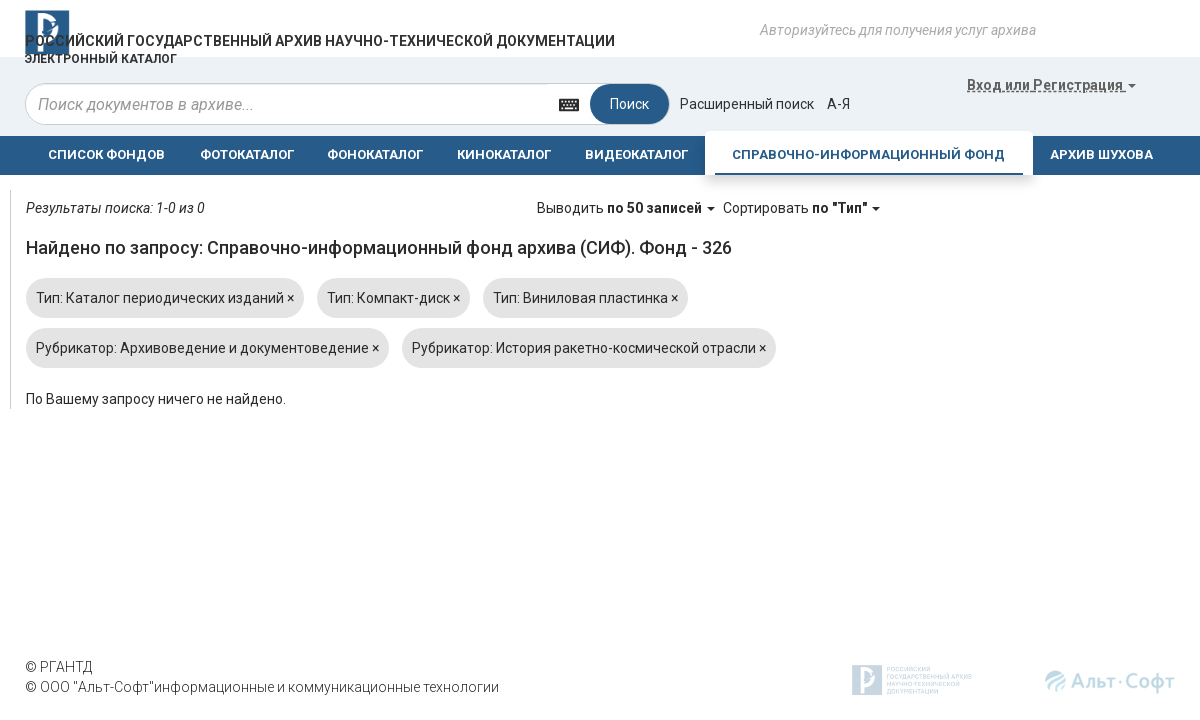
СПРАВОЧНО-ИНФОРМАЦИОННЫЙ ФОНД (868, 154)
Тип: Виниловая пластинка (585, 298)
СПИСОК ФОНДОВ (106, 154)
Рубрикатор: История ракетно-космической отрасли (589, 348)
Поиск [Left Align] (629, 104)
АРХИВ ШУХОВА (1101, 154)
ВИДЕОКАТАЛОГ (636, 154)
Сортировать (801, 208)
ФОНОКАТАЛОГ (375, 154)
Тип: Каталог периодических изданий (165, 298)
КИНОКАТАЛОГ (504, 154)
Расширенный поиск (747, 104)
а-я (838, 104)
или (1051, 85)
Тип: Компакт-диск (393, 298)
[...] (287, 104)
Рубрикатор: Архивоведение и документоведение (207, 348)
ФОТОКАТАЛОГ (247, 154)
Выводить (627, 208)
